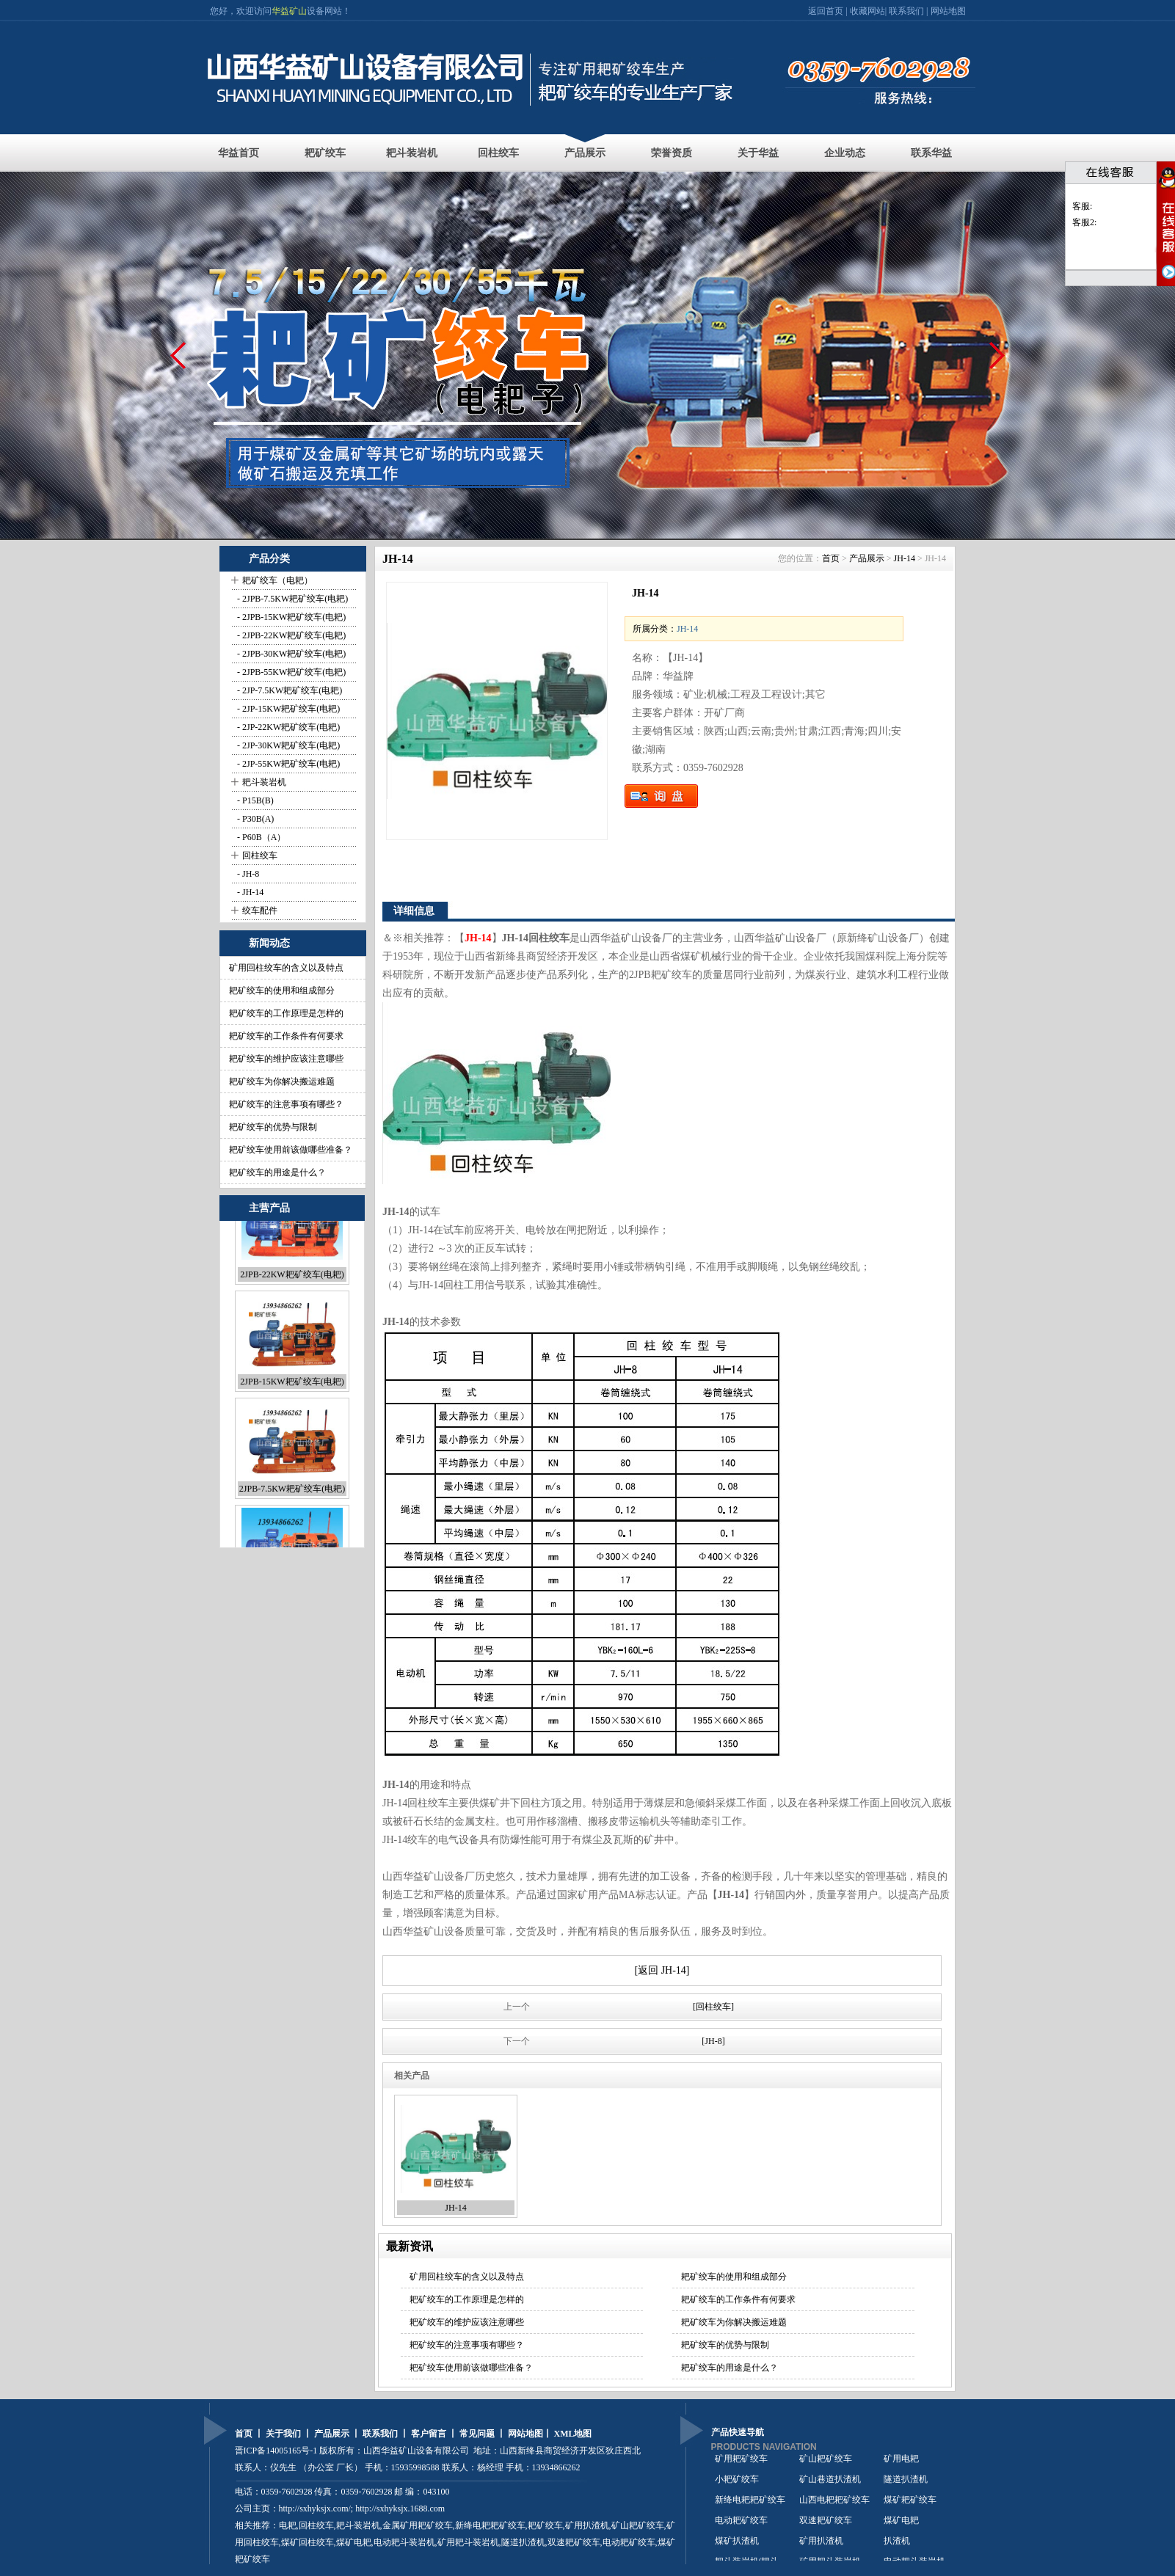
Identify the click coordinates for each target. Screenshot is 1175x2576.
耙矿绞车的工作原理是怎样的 (286, 1013)
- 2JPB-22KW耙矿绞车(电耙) (290, 635)
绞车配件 (259, 910)
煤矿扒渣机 (737, 2548)
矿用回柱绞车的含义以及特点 (286, 968)
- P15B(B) (254, 800)
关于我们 (283, 2434)
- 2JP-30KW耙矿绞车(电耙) (287, 745)
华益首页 (238, 152)
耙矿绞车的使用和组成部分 (282, 990)
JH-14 (904, 558)
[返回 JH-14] (661, 1970)
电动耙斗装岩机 (404, 2542)
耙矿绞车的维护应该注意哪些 (286, 1059)
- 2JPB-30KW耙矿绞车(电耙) (290, 654)
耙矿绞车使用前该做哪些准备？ (290, 1150)
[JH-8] (713, 2041)
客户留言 (428, 2434)
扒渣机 (897, 2548)
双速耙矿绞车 (574, 2542)
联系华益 (931, 152)
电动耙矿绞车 (741, 2527)
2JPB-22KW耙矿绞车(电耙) (291, 1318)
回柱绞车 (498, 152)
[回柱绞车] (713, 2007)
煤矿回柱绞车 (307, 2542)
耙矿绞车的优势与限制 (273, 1127)
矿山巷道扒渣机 (830, 2486)
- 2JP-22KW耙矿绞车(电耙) (287, 727)
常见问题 (477, 2434)
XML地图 (573, 2434)
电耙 (288, 2525)
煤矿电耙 (901, 2527)
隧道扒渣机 (906, 2486)
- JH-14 (249, 892)
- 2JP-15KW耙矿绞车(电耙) (287, 709)
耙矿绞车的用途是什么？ (277, 1172)
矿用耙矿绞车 (741, 2466)
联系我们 (906, 11)
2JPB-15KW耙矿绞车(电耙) (291, 1425)
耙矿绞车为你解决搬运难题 (282, 1081)
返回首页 (826, 11)
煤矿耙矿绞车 (910, 2507)
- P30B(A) (254, 819)
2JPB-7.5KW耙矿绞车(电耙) (292, 1532)
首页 (831, 558)
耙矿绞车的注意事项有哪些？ (286, 1104)
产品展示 (584, 152)
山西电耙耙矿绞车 (834, 2507)
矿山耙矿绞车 (637, 2525)
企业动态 (844, 152)
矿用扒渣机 (587, 2525)
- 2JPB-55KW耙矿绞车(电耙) (290, 672)
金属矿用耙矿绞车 (417, 2525)
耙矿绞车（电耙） (277, 580)
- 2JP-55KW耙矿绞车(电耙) (287, 764)
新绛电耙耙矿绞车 (750, 2507)
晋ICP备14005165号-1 (276, 2450)
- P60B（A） (260, 837)
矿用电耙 (901, 2466)
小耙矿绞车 (737, 2486)
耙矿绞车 (325, 152)
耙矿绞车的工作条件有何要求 (286, 1036)
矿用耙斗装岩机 (468, 2542)
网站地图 (948, 11)
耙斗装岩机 (411, 152)
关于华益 (758, 152)
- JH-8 (247, 874)
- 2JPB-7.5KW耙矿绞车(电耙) (291, 599)
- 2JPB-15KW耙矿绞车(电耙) (290, 617)
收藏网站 (867, 11)
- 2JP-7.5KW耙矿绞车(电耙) (288, 690)
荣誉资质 (671, 152)
